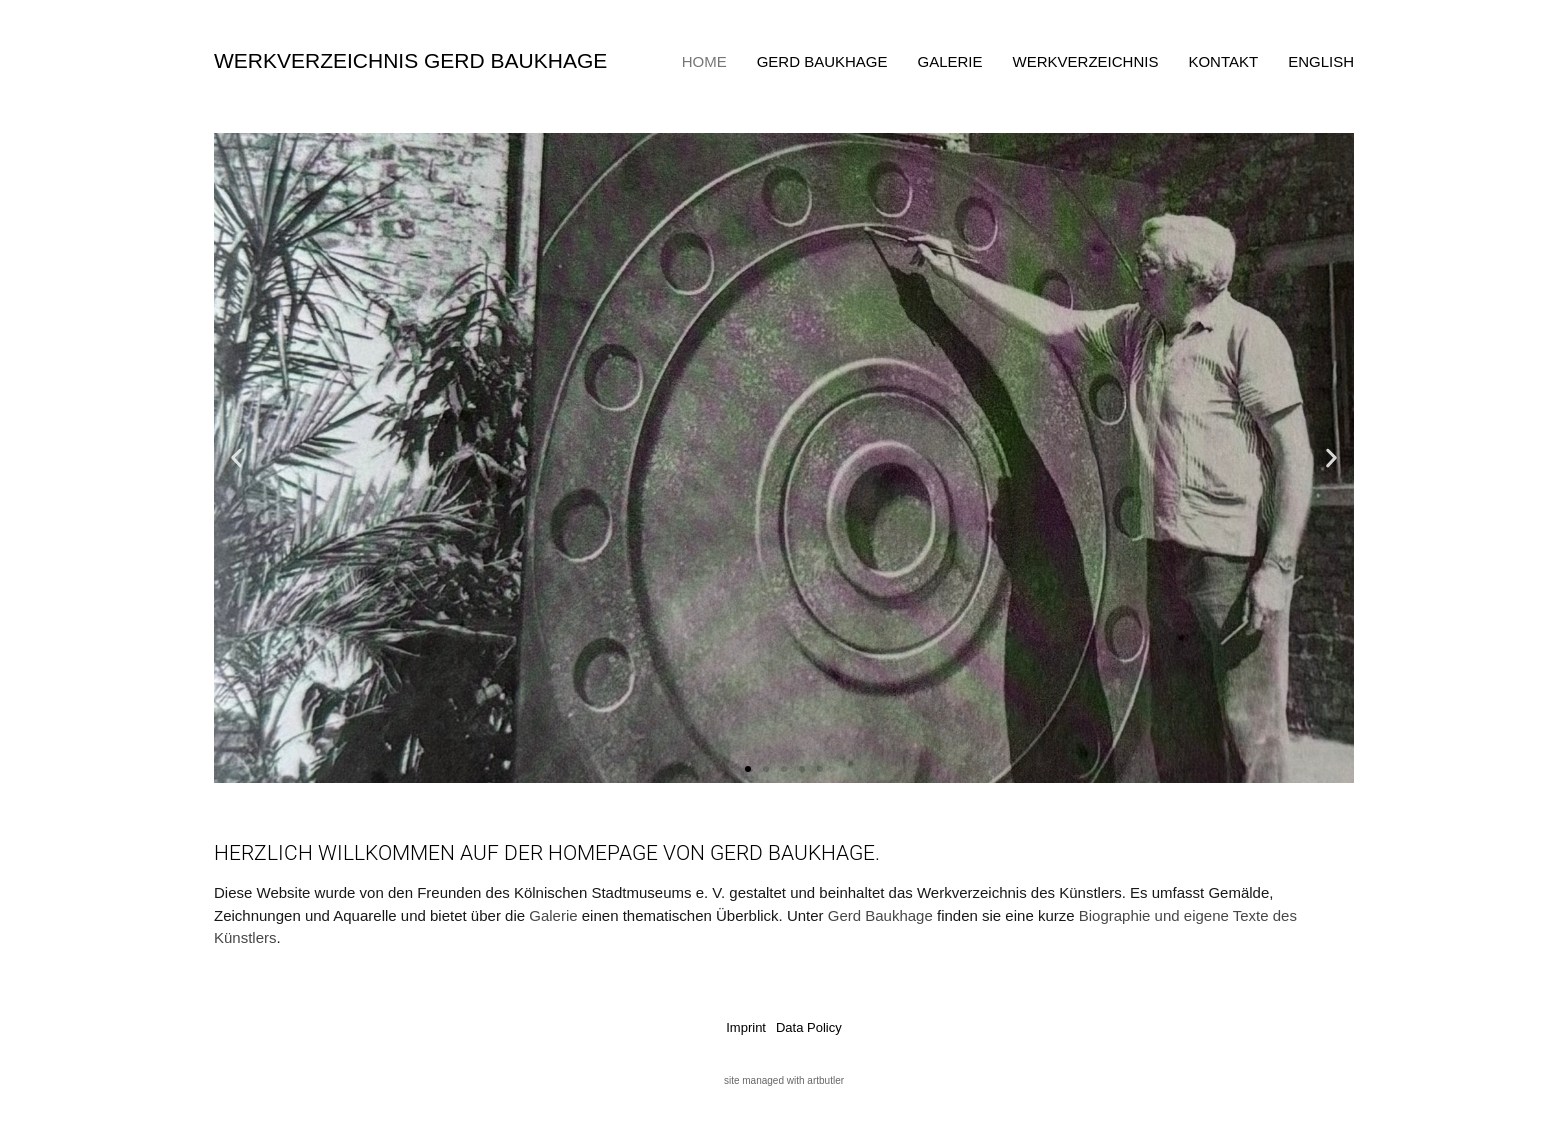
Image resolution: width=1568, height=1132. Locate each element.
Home (704, 61)
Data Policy (809, 1027)
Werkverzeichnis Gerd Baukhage (410, 60)
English (1321, 61)
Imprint (746, 1027)
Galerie (950, 61)
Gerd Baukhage (822, 61)
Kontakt (1223, 61)
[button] (236, 458)
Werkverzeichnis (1086, 61)
